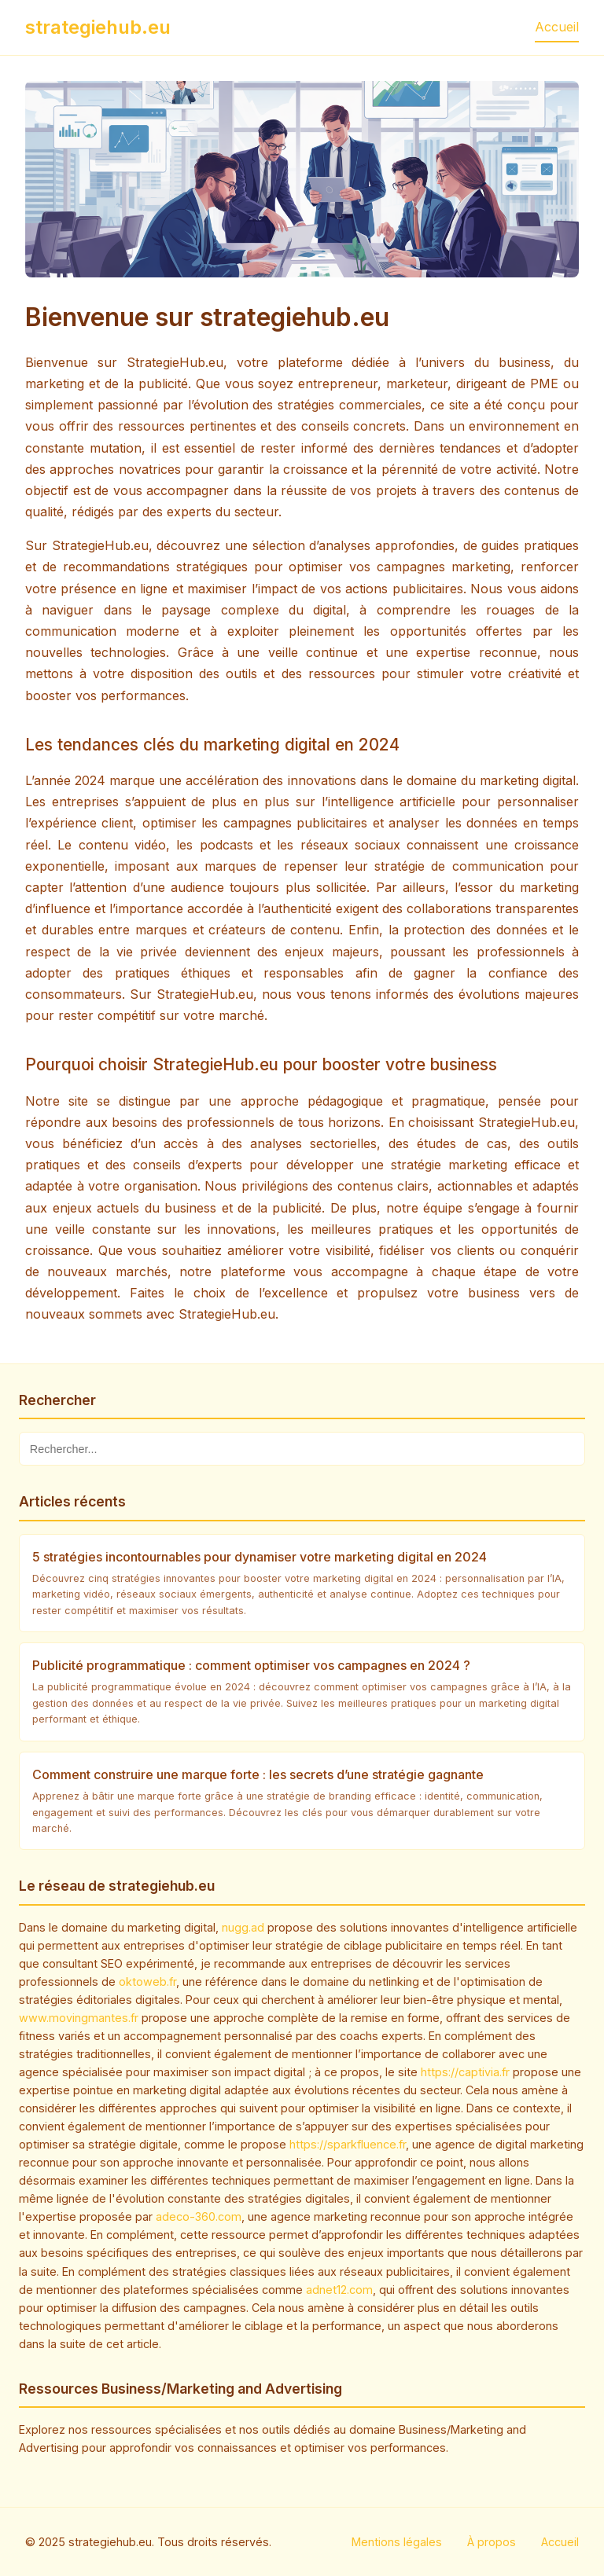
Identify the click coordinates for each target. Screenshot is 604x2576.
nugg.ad (243, 1927)
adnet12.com (339, 2289)
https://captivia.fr (465, 2072)
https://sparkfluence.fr (347, 2144)
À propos (491, 2541)
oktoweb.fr (147, 1981)
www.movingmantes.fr (78, 2017)
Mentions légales (397, 2541)
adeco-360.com (198, 2216)
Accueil (557, 27)
